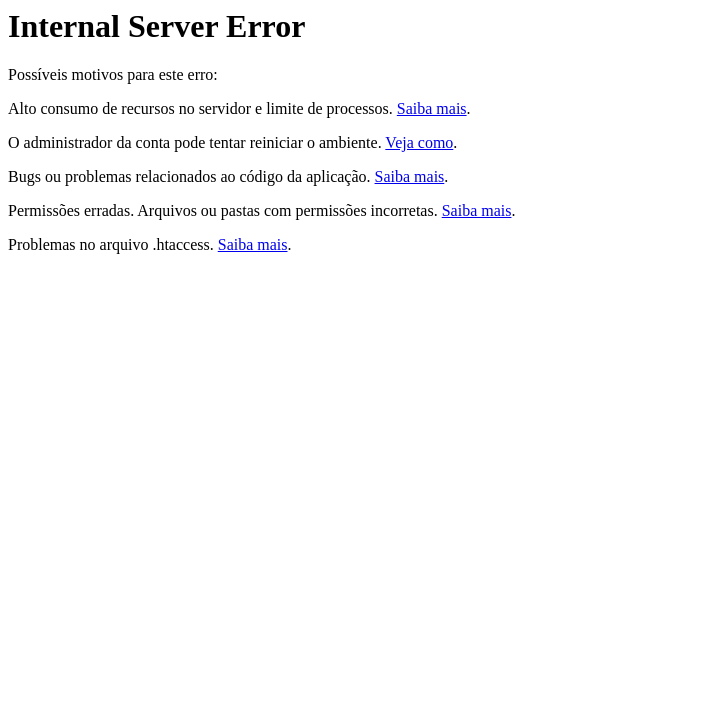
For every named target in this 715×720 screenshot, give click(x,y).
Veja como (419, 142)
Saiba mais (432, 108)
